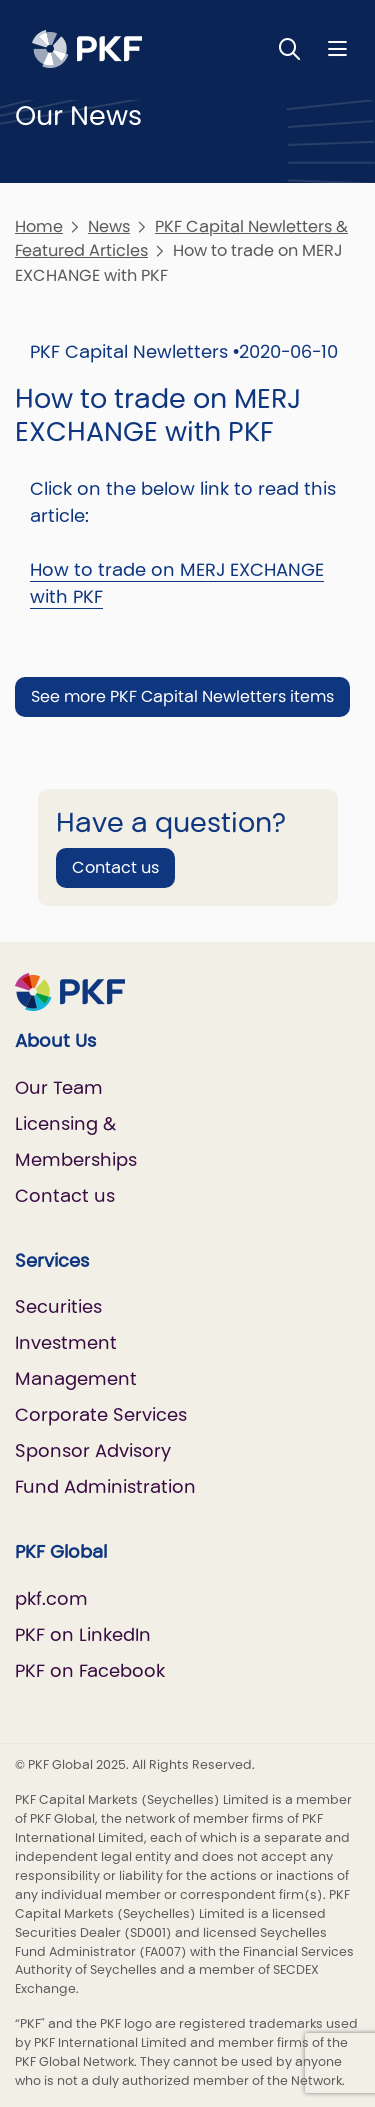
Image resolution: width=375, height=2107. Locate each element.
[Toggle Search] (290, 48)
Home (39, 226)
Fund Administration (105, 1486)
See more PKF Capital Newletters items (182, 696)
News (109, 226)
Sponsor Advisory (93, 1450)
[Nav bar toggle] (337, 48)
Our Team (59, 1087)
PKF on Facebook (90, 1670)
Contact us (115, 867)
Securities (58, 1306)
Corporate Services (101, 1414)
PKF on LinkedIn (83, 1634)
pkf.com (51, 1598)
